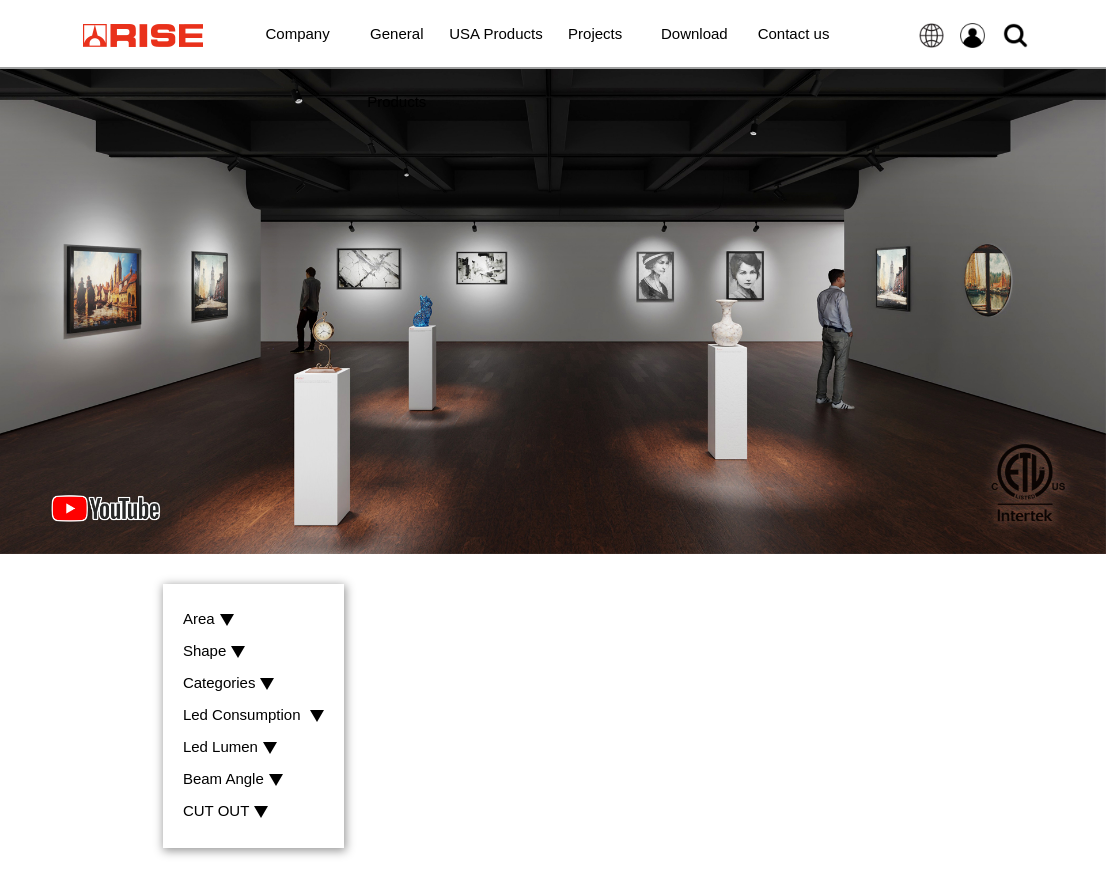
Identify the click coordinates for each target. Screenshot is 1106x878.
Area (208, 619)
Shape (214, 651)
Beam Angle (233, 779)
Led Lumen (230, 747)
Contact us (794, 33)
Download (694, 33)
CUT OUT (225, 811)
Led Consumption (253, 715)
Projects (595, 33)
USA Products (495, 33)
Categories (229, 683)
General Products (396, 46)
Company (297, 33)
